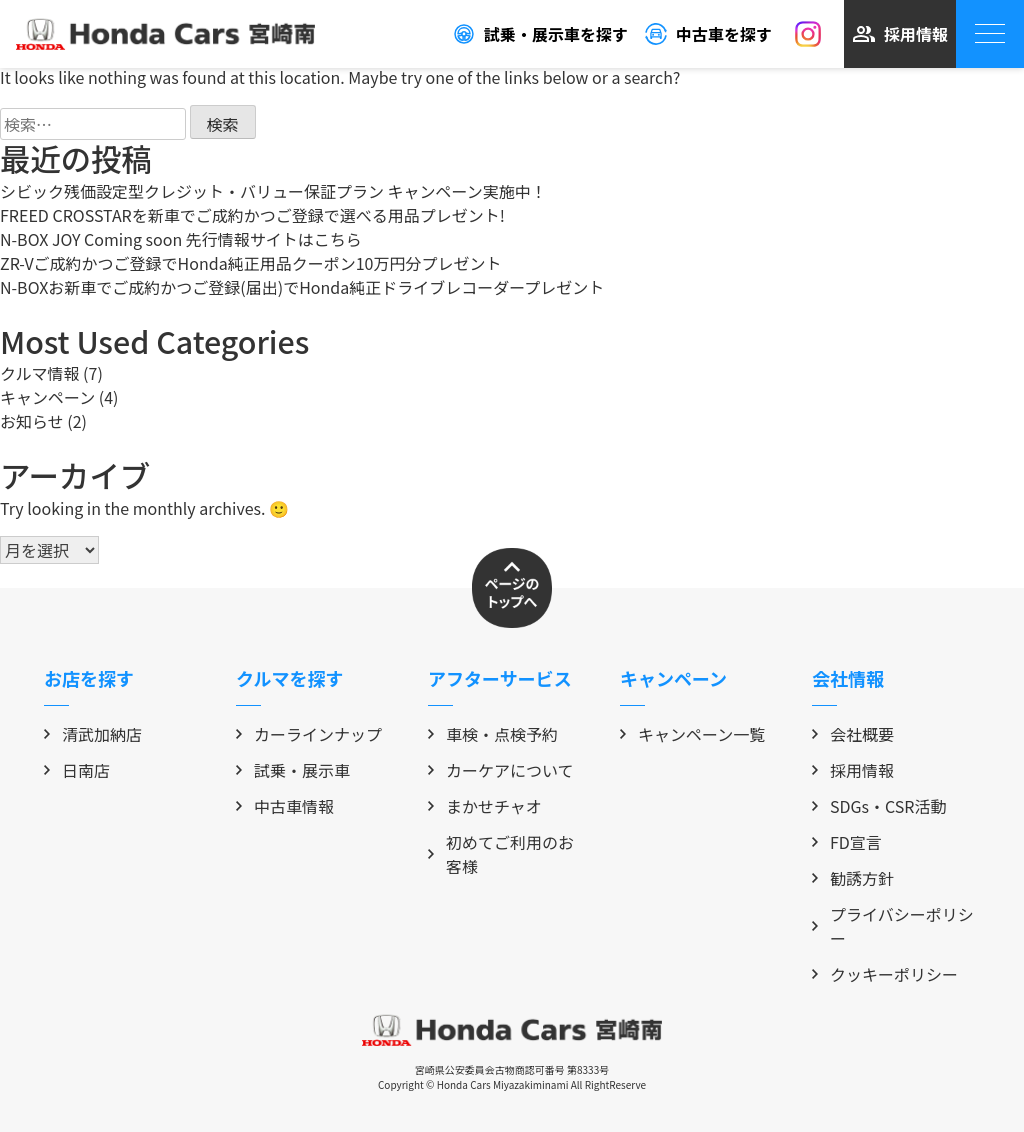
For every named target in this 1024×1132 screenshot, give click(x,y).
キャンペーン (47, 397)
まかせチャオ (485, 806)
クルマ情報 (40, 373)
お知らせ (32, 421)
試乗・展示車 (293, 770)
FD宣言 (847, 842)
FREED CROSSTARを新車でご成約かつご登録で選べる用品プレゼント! (252, 215)
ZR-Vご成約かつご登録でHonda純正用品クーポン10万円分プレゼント (250, 263)
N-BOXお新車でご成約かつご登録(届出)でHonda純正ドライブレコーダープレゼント (302, 287)
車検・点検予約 (493, 734)
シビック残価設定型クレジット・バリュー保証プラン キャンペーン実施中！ (273, 191)
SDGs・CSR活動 (879, 806)
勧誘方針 (853, 878)
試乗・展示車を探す (540, 34)
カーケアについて (501, 770)
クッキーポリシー (885, 974)
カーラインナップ (309, 734)
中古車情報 (285, 806)
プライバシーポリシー (893, 926)
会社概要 (853, 734)
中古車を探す (708, 34)
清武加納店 (93, 734)
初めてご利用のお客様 (501, 854)
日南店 (77, 770)
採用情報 (900, 34)
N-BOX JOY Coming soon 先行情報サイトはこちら (181, 239)
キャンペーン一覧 (692, 734)
